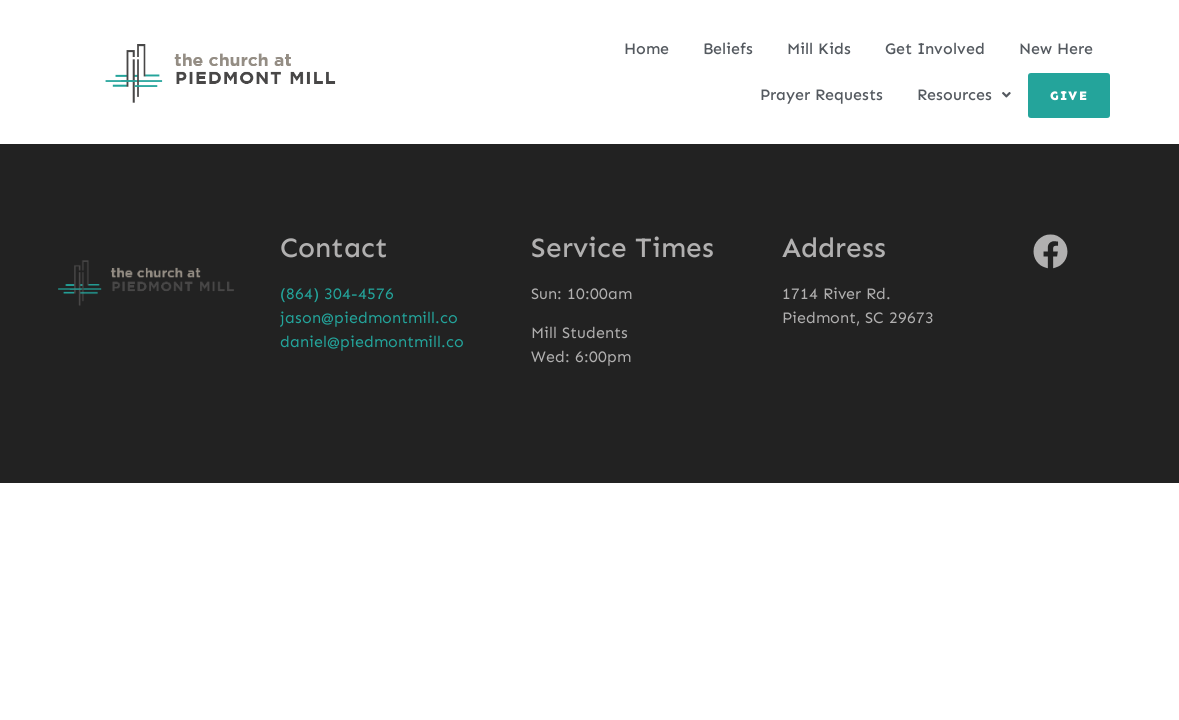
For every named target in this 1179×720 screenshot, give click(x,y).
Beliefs (728, 48)
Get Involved (935, 48)
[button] (964, 95)
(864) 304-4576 (337, 293)
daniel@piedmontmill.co (372, 341)
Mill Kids (819, 48)
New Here (1056, 48)
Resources (964, 94)
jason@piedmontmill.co (369, 317)
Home (646, 48)
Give (1069, 95)
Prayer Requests (821, 94)
